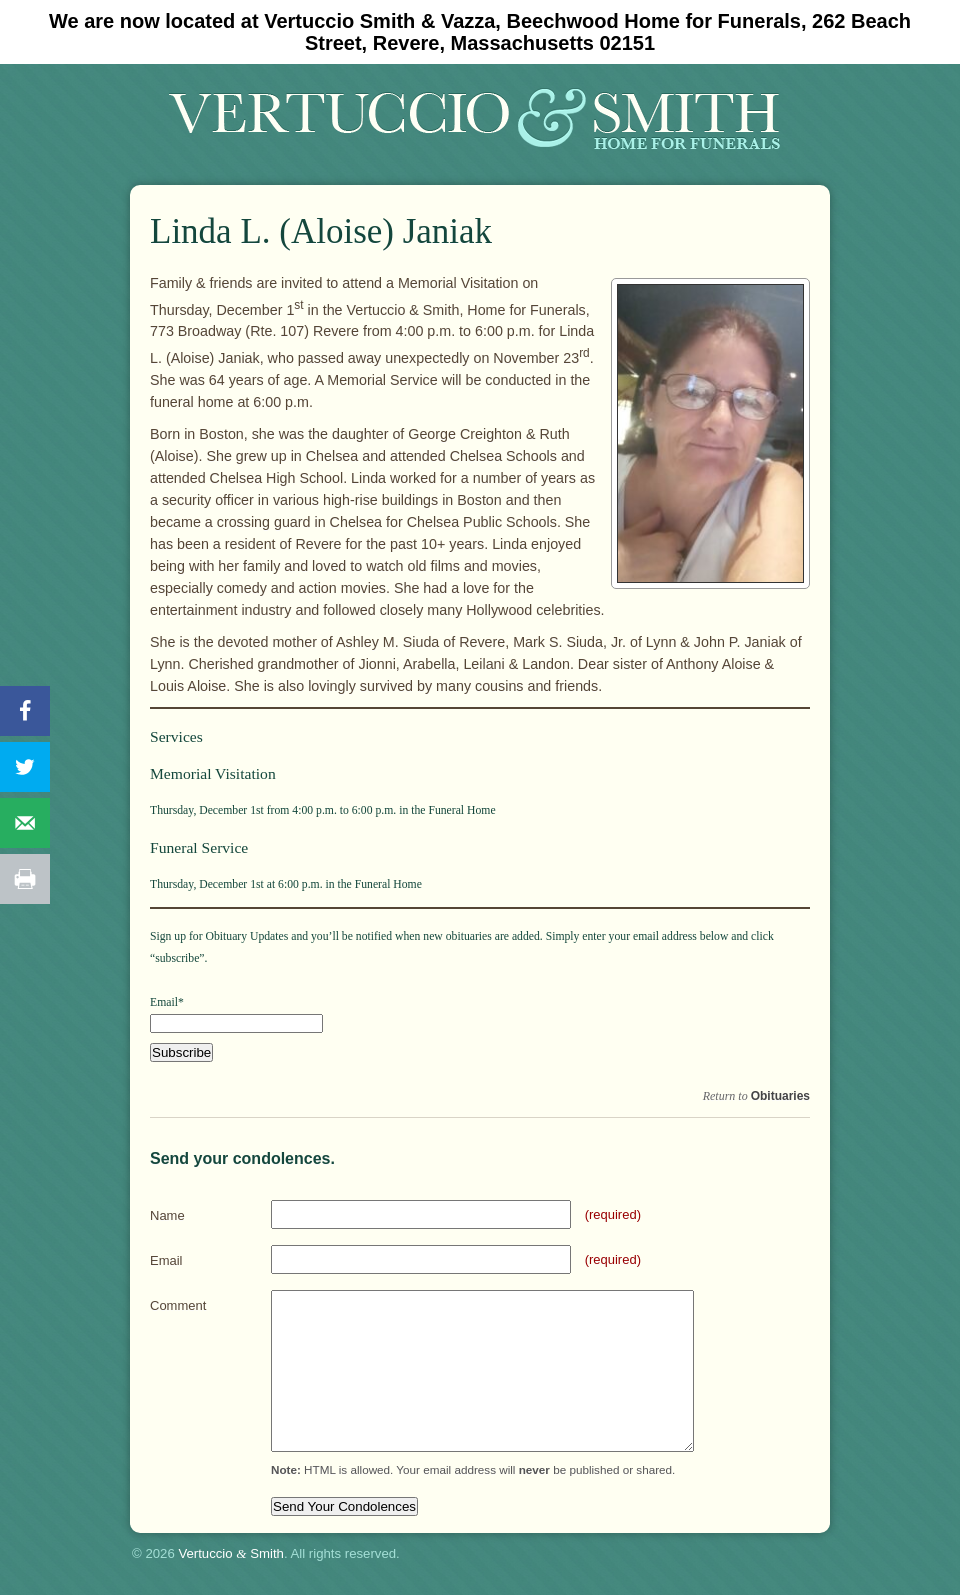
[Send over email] (25, 823)
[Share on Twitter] (25, 767)
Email (166, 1260)
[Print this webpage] (25, 879)
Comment (178, 1305)
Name (167, 1215)
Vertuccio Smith (231, 1553)
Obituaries (780, 1096)
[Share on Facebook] (25, 711)
